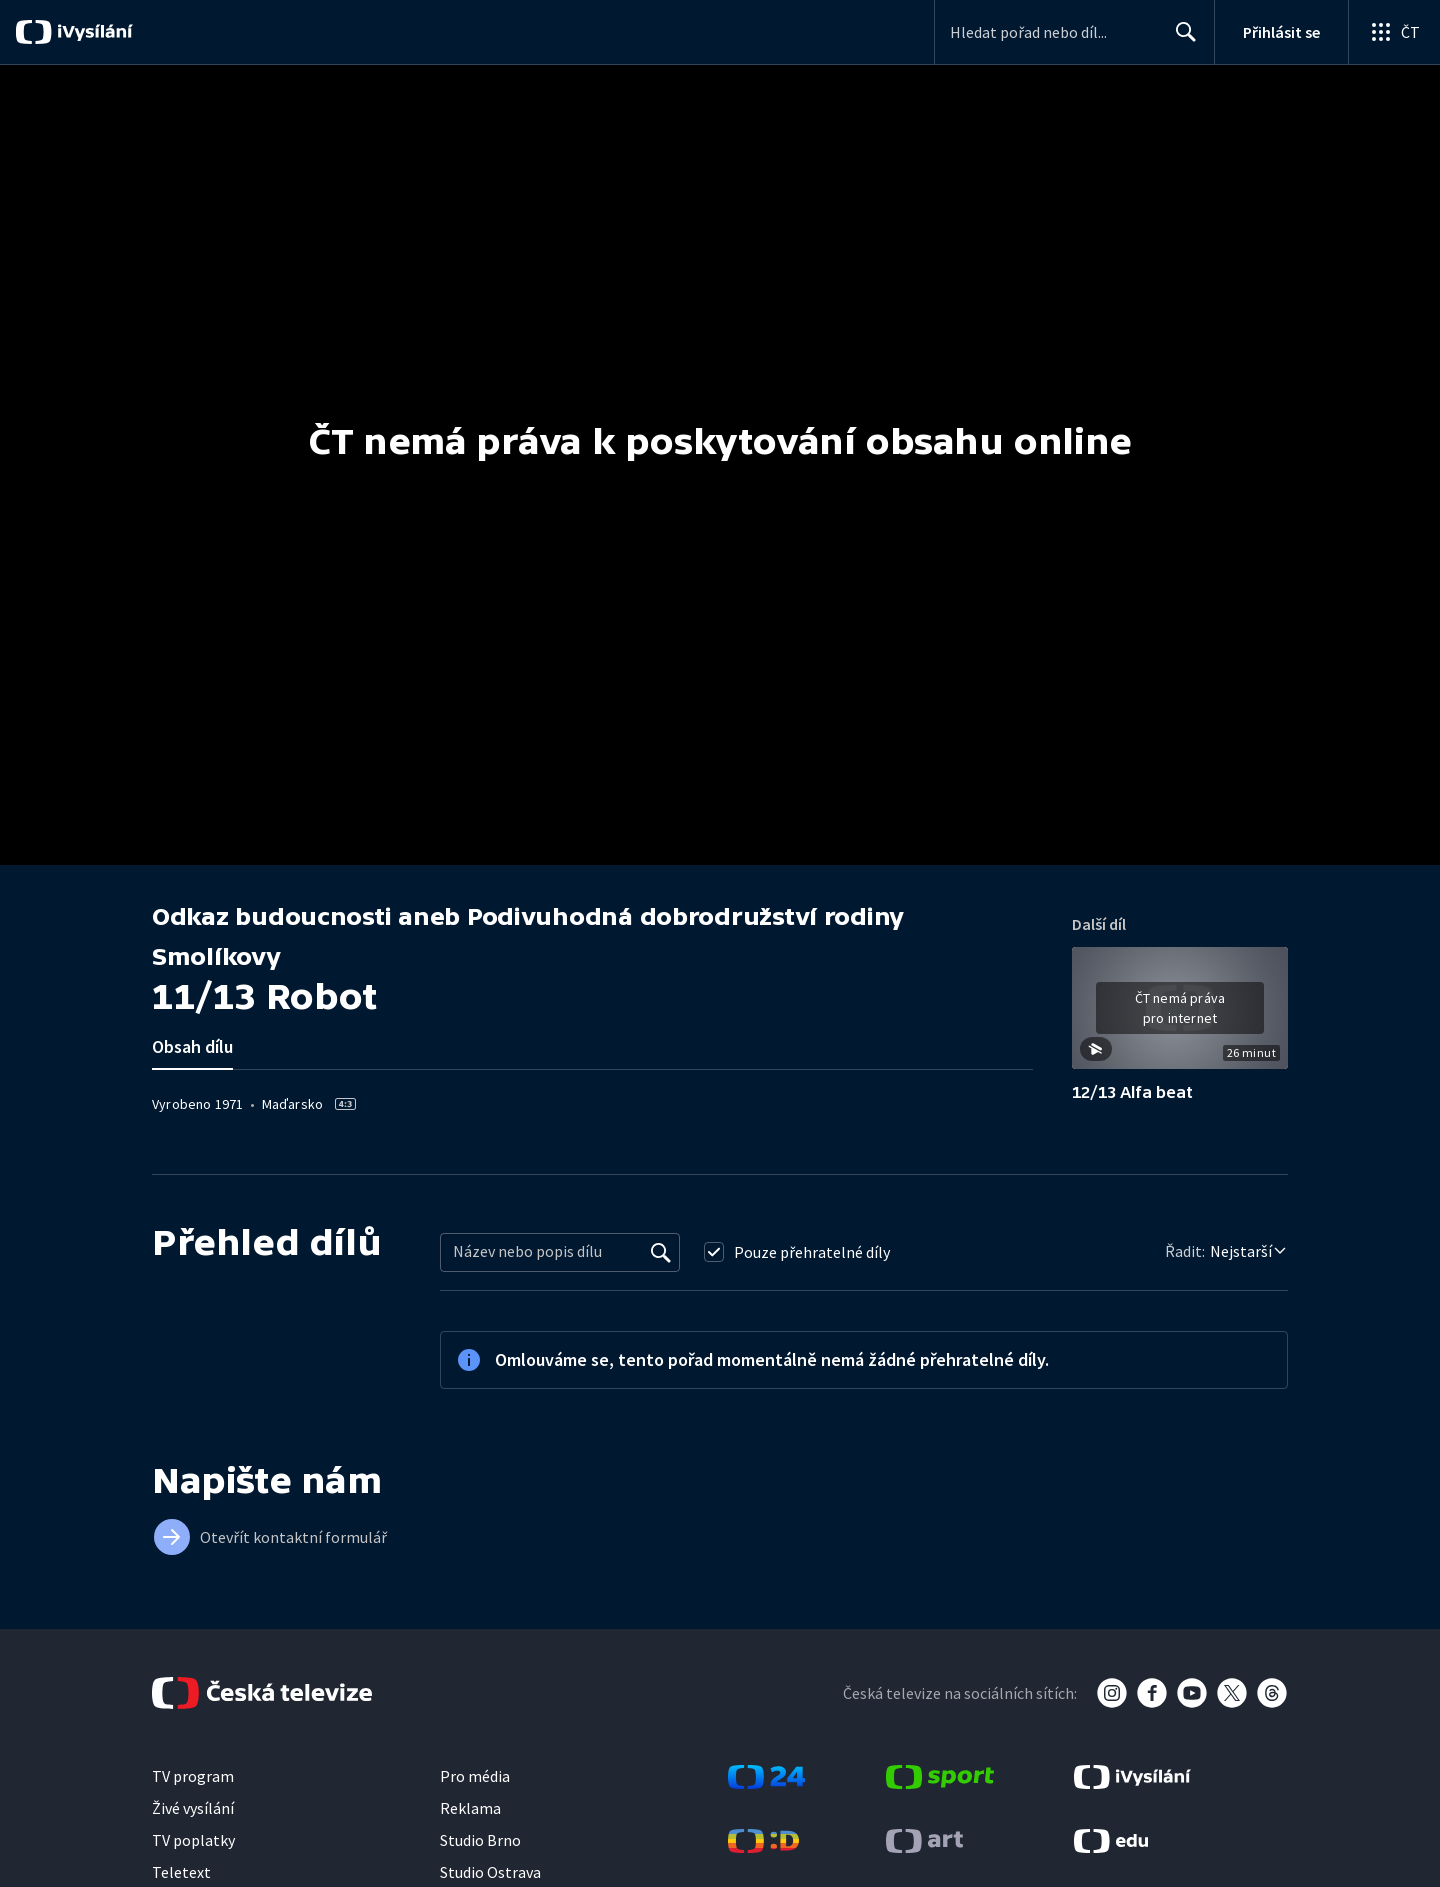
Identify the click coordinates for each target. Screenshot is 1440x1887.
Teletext (181, 1872)
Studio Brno (480, 1840)
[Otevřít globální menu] (1394, 32)
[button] (1180, 1015)
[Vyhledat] (661, 1252)
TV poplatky (193, 1840)
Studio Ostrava (490, 1872)
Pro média (475, 1776)
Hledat (1180, 40)
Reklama (470, 1808)
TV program (193, 1776)
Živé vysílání (193, 1808)
